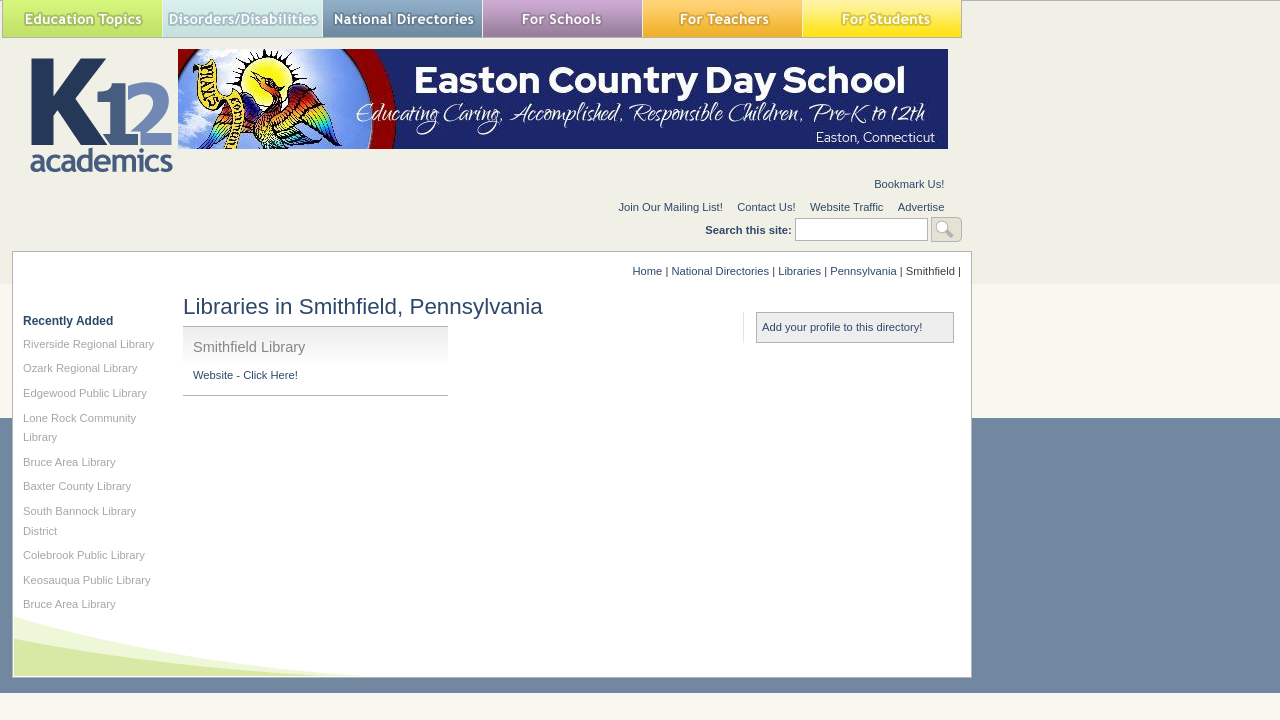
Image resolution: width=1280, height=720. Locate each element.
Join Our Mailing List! (670, 207)
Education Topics (82, 18)
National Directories (402, 18)
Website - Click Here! (245, 375)
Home (647, 271)
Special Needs (242, 18)
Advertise (921, 207)
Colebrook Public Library (84, 555)
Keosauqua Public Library (87, 580)
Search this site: (750, 230)
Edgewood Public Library (85, 393)
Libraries (799, 271)
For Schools (562, 18)
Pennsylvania (863, 271)
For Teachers (722, 18)
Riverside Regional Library (88, 344)
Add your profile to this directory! (842, 327)
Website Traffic (847, 207)
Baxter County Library (77, 486)
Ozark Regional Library (80, 368)
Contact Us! (766, 207)
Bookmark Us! (909, 184)
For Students (882, 18)
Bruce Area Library (69, 462)
